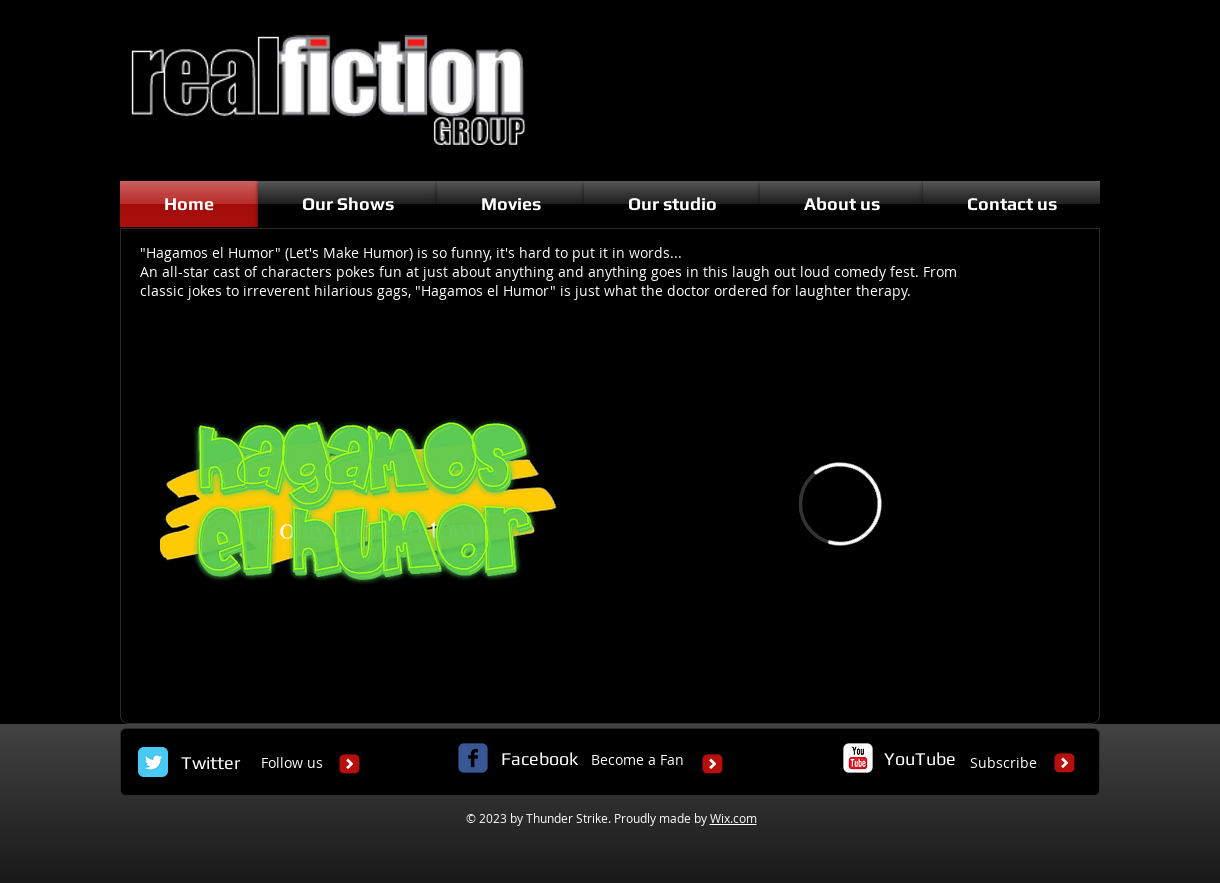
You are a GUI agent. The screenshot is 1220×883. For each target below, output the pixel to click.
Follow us (292, 762)
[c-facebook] (473, 758)
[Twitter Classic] (153, 762)
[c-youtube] (858, 758)
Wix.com (733, 818)
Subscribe (1003, 762)
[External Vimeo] (840, 504)
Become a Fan (637, 759)
